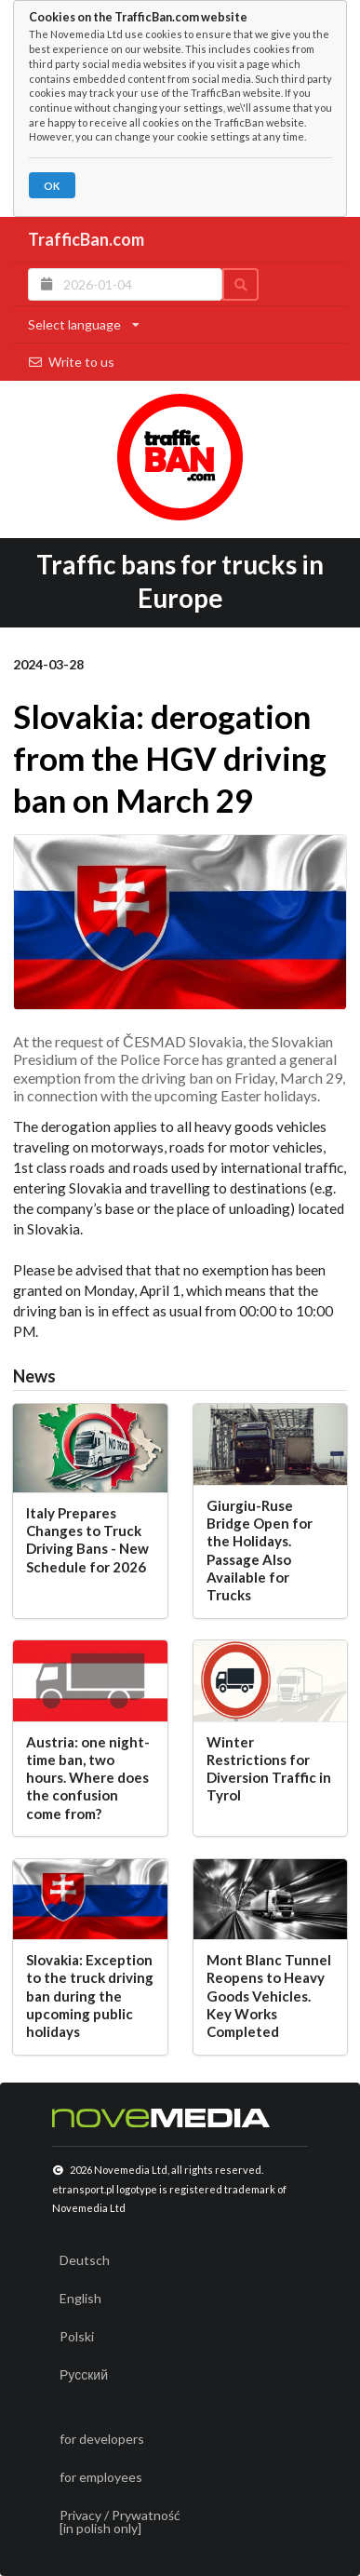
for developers (102, 2439)
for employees (101, 2477)
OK (52, 186)
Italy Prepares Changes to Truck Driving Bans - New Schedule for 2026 (87, 1539)
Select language (84, 324)
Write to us (71, 362)
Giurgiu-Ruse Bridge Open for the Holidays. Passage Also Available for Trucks (260, 1550)
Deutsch (85, 2260)
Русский (84, 2374)
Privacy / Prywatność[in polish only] (120, 2521)
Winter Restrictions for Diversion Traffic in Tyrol (269, 1768)
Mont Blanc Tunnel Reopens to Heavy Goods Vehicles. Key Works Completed (269, 1995)
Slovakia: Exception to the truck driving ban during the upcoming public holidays (89, 1995)
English (80, 2298)
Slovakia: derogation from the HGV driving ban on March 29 (170, 757)
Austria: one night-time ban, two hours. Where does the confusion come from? (88, 1777)
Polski (77, 2336)
